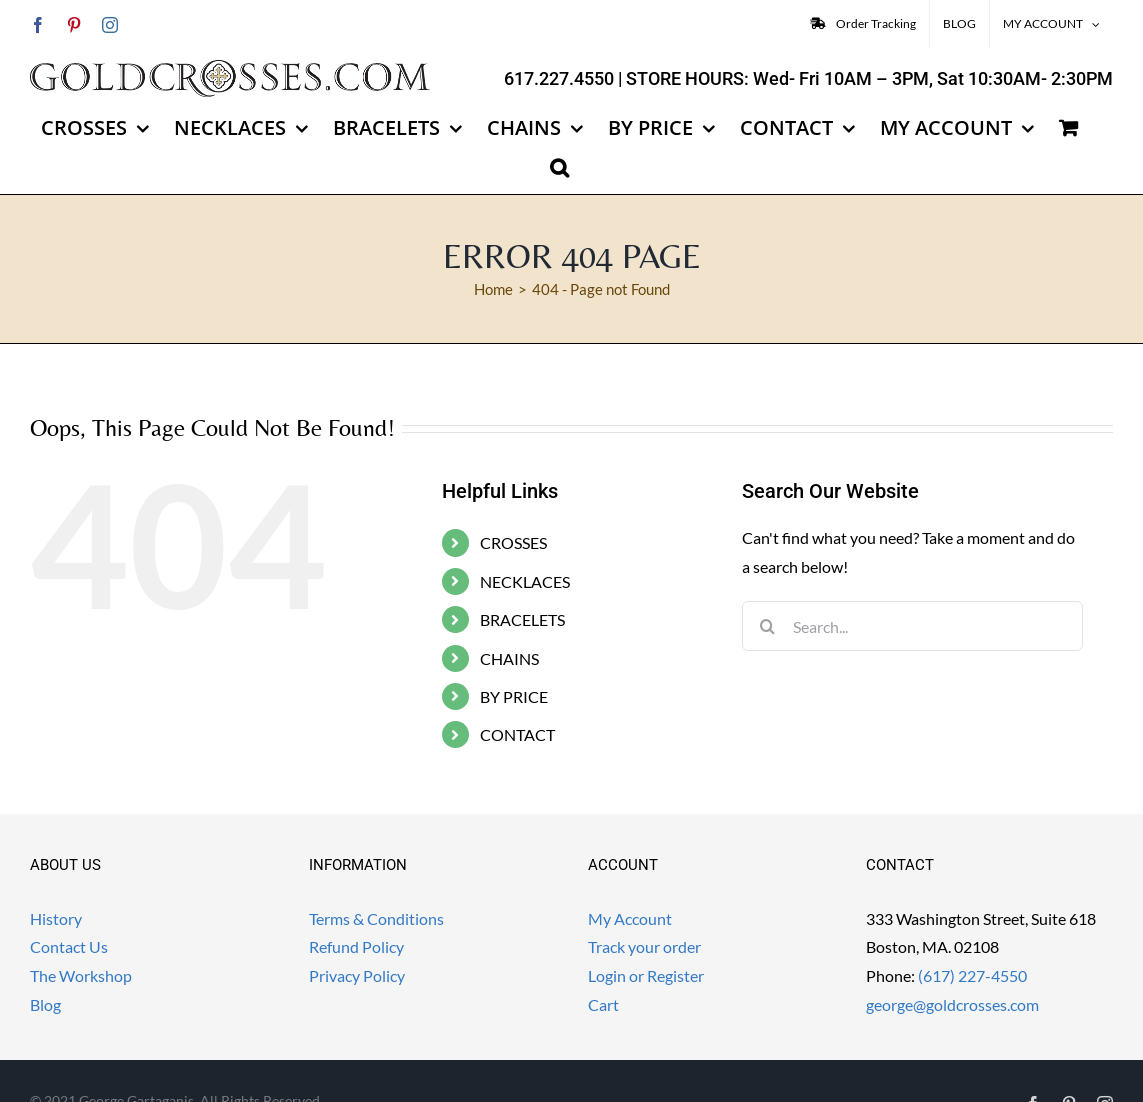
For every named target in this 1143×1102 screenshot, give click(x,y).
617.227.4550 (559, 78)
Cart (603, 1004)
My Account (630, 918)
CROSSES (513, 542)
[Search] (767, 626)
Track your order (644, 946)
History (56, 918)
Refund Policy (356, 946)
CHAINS (509, 658)
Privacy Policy (357, 975)
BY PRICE (514, 696)
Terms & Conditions (376, 918)
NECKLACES (525, 581)
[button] (559, 168)
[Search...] (912, 626)
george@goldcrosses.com (952, 1004)
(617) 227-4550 (972, 975)
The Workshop (81, 975)
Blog (45, 1004)
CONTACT (517, 734)
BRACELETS (522, 619)
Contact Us (69, 946)
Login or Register (646, 975)
